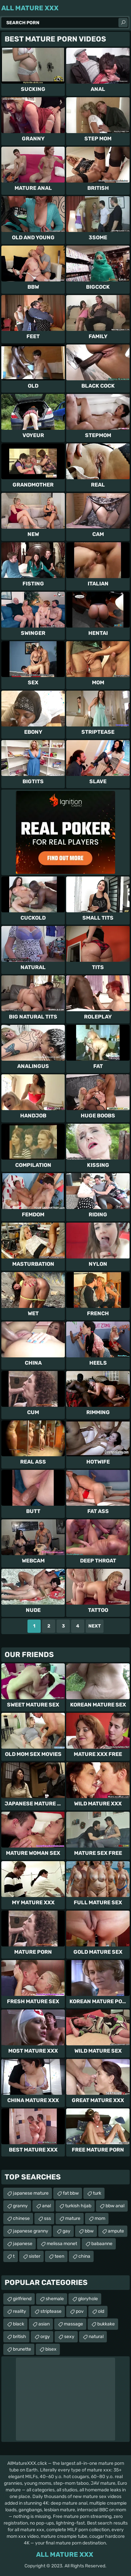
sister (34, 2256)
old (101, 2311)
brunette (22, 2349)
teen (59, 2256)
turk (97, 2193)
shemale (55, 2299)
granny (20, 2206)
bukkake (106, 2324)
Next (94, 1626)
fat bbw (71, 2193)
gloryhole (88, 2299)
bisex (51, 2349)
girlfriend (22, 2299)
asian (44, 2324)
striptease (51, 2311)
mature (72, 2218)
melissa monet (62, 2243)
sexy (69, 2336)
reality (19, 2311)
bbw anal (115, 2206)
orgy (45, 2336)
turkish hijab (78, 2206)
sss (47, 2218)
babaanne (101, 2243)
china (84, 2256)
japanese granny (30, 2231)
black (18, 2324)
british (19, 2336)
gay (66, 2231)
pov (80, 2311)
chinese (21, 2218)
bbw (89, 2231)
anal (46, 2206)
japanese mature (31, 2193)
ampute (116, 2231)
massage (73, 2324)
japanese (22, 2243)
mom (100, 2218)
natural (96, 2336)
